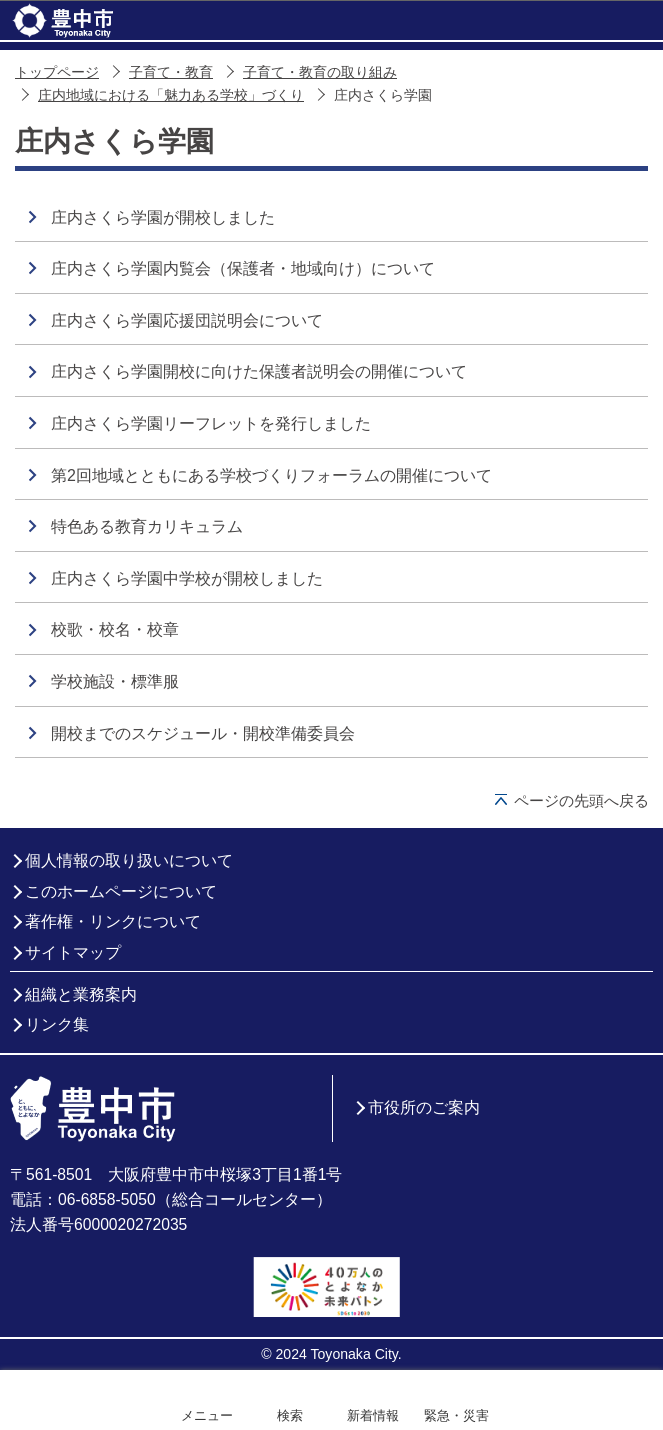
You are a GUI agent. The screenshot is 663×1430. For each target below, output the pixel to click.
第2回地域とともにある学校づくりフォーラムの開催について (271, 475)
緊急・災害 (456, 1415)
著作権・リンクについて (113, 921)
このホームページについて (121, 891)
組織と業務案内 (81, 994)
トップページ (57, 72)
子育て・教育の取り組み (320, 72)
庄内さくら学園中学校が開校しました (187, 578)
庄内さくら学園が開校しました (163, 217)
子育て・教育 (171, 72)
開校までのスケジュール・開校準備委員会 (203, 733)
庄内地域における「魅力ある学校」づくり (171, 95)
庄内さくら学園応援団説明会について (187, 320)
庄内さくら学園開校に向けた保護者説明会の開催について (259, 371)
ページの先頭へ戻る (581, 800)
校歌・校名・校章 (115, 629)
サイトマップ (73, 952)
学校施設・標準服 (115, 681)
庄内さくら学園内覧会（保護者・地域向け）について (243, 268)
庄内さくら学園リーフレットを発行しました (211, 423)
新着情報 (373, 1415)
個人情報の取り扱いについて (129, 860)
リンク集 (57, 1024)
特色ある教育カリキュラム (147, 526)
